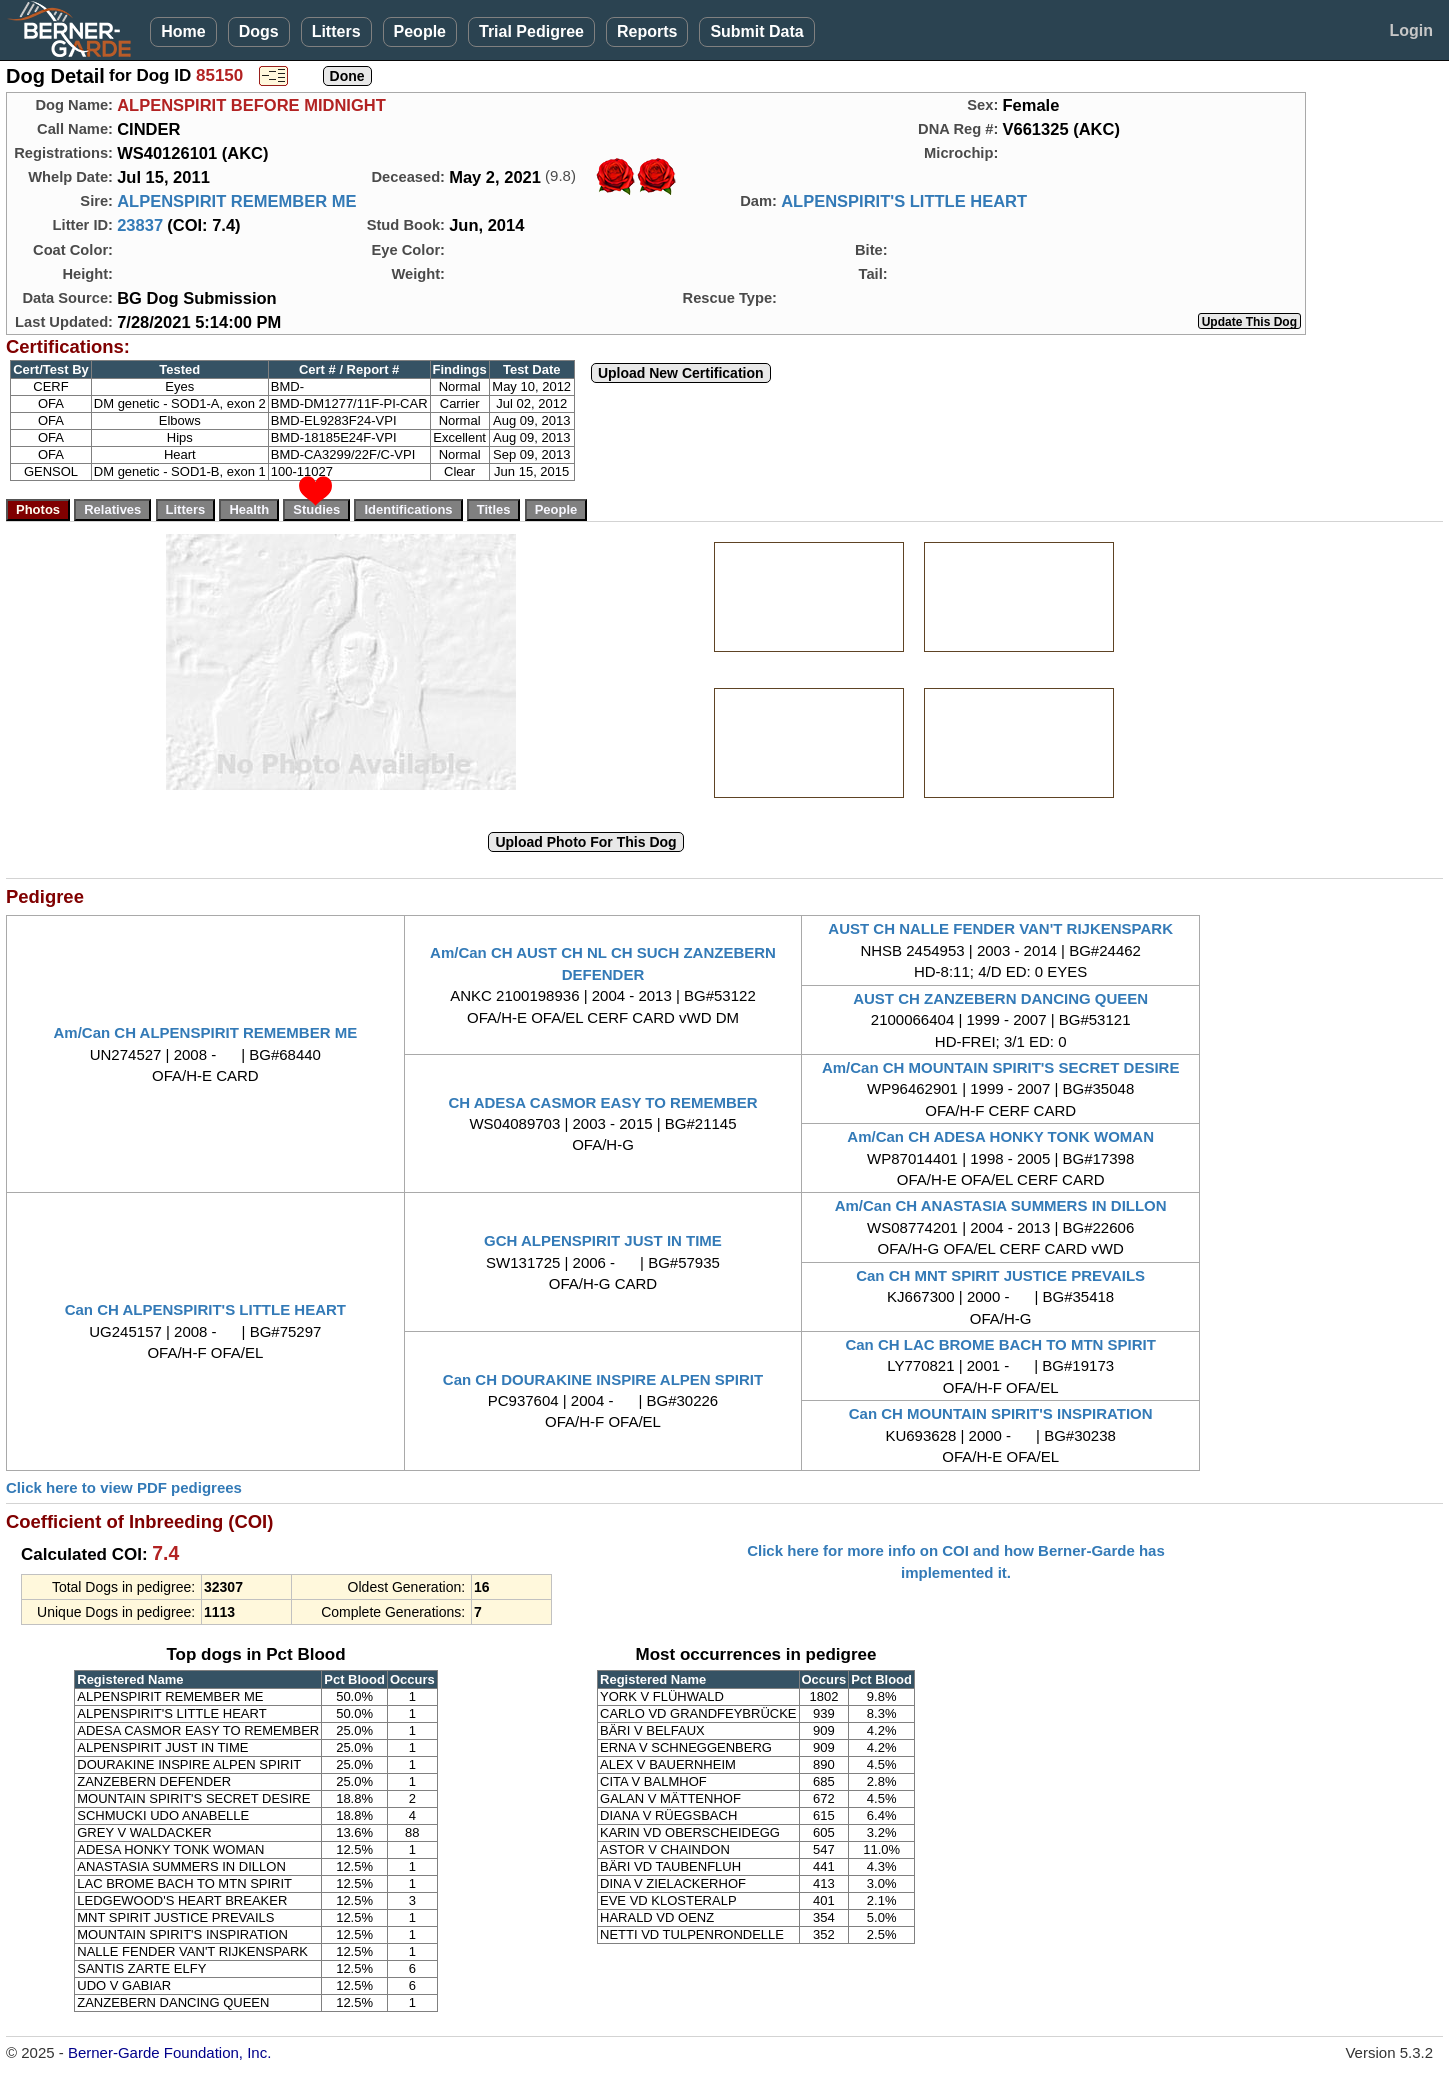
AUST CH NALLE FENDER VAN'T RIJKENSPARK (1000, 928)
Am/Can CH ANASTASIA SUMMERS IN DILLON (1001, 1205)
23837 (140, 225)
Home (183, 31)
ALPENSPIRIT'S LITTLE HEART (904, 201)
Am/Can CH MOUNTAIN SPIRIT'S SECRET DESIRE (1001, 1067)
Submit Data (756, 31)
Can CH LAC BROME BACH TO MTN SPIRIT (1000, 1344)
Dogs (259, 31)
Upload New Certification (681, 373)
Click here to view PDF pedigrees (124, 1487)
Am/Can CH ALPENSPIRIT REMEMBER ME (206, 1032)
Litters (336, 31)
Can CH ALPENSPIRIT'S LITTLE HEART (205, 1309)
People (420, 31)
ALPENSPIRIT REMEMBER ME (236, 201)
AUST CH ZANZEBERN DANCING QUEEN (1000, 998)
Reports (647, 31)
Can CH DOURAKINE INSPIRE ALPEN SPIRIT (603, 1379)
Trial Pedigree (531, 31)
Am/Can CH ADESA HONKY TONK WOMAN (1000, 1136)
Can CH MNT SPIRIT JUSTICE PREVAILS (1000, 1275)
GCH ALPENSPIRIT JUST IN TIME (603, 1240)
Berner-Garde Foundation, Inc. (169, 2052)
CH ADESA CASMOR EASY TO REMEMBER (602, 1102)
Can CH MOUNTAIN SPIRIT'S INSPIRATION (1001, 1413)
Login (1411, 30)
